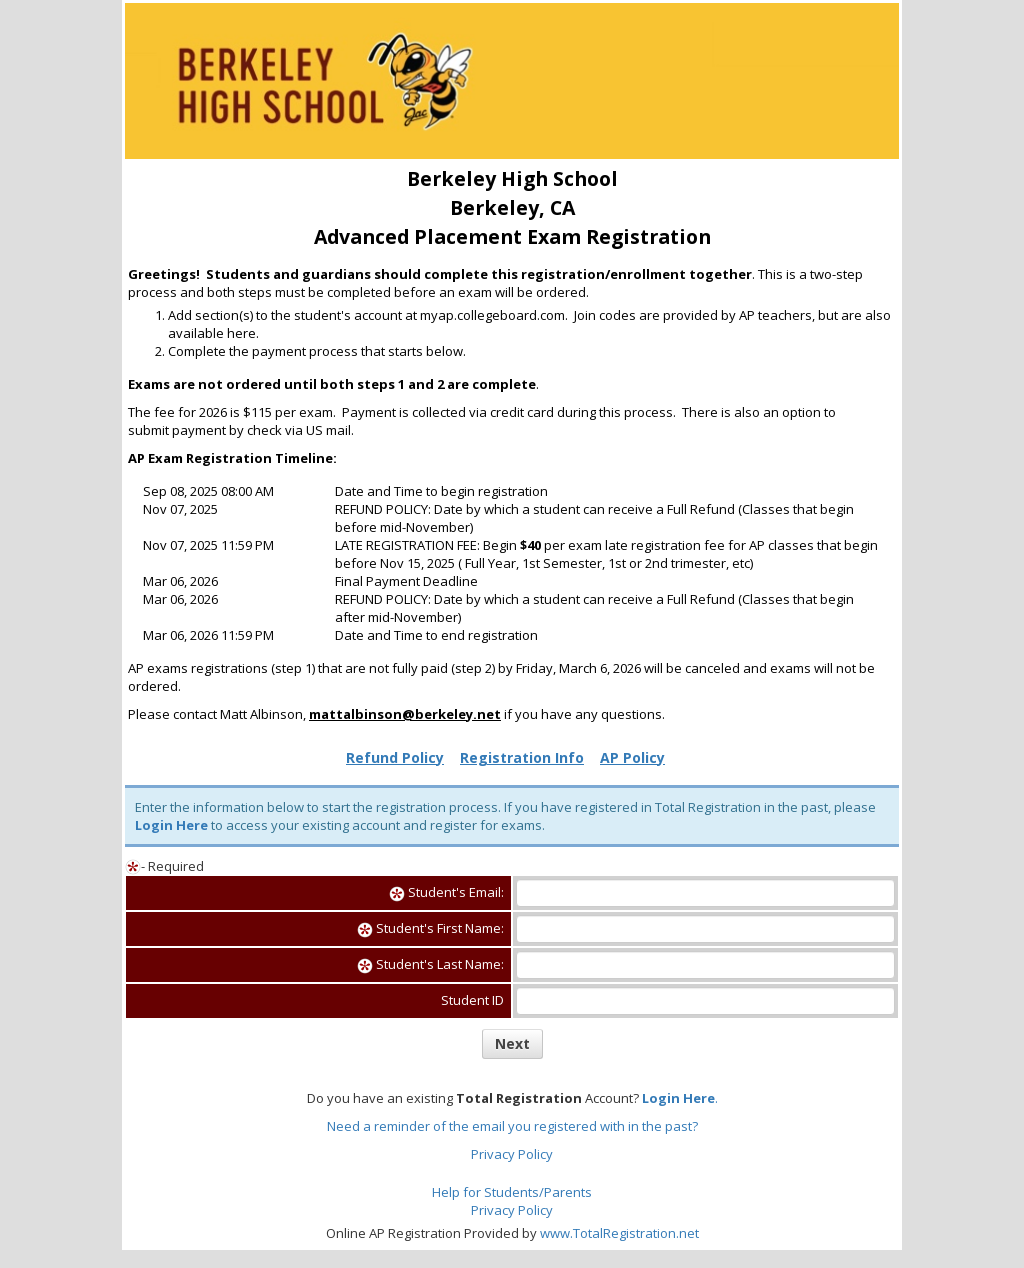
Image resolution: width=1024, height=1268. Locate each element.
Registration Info (522, 757)
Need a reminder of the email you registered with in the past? (512, 1126)
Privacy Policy (512, 1154)
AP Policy (632, 757)
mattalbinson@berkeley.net (405, 714)
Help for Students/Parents (512, 1192)
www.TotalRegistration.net (619, 1233)
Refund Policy (395, 757)
